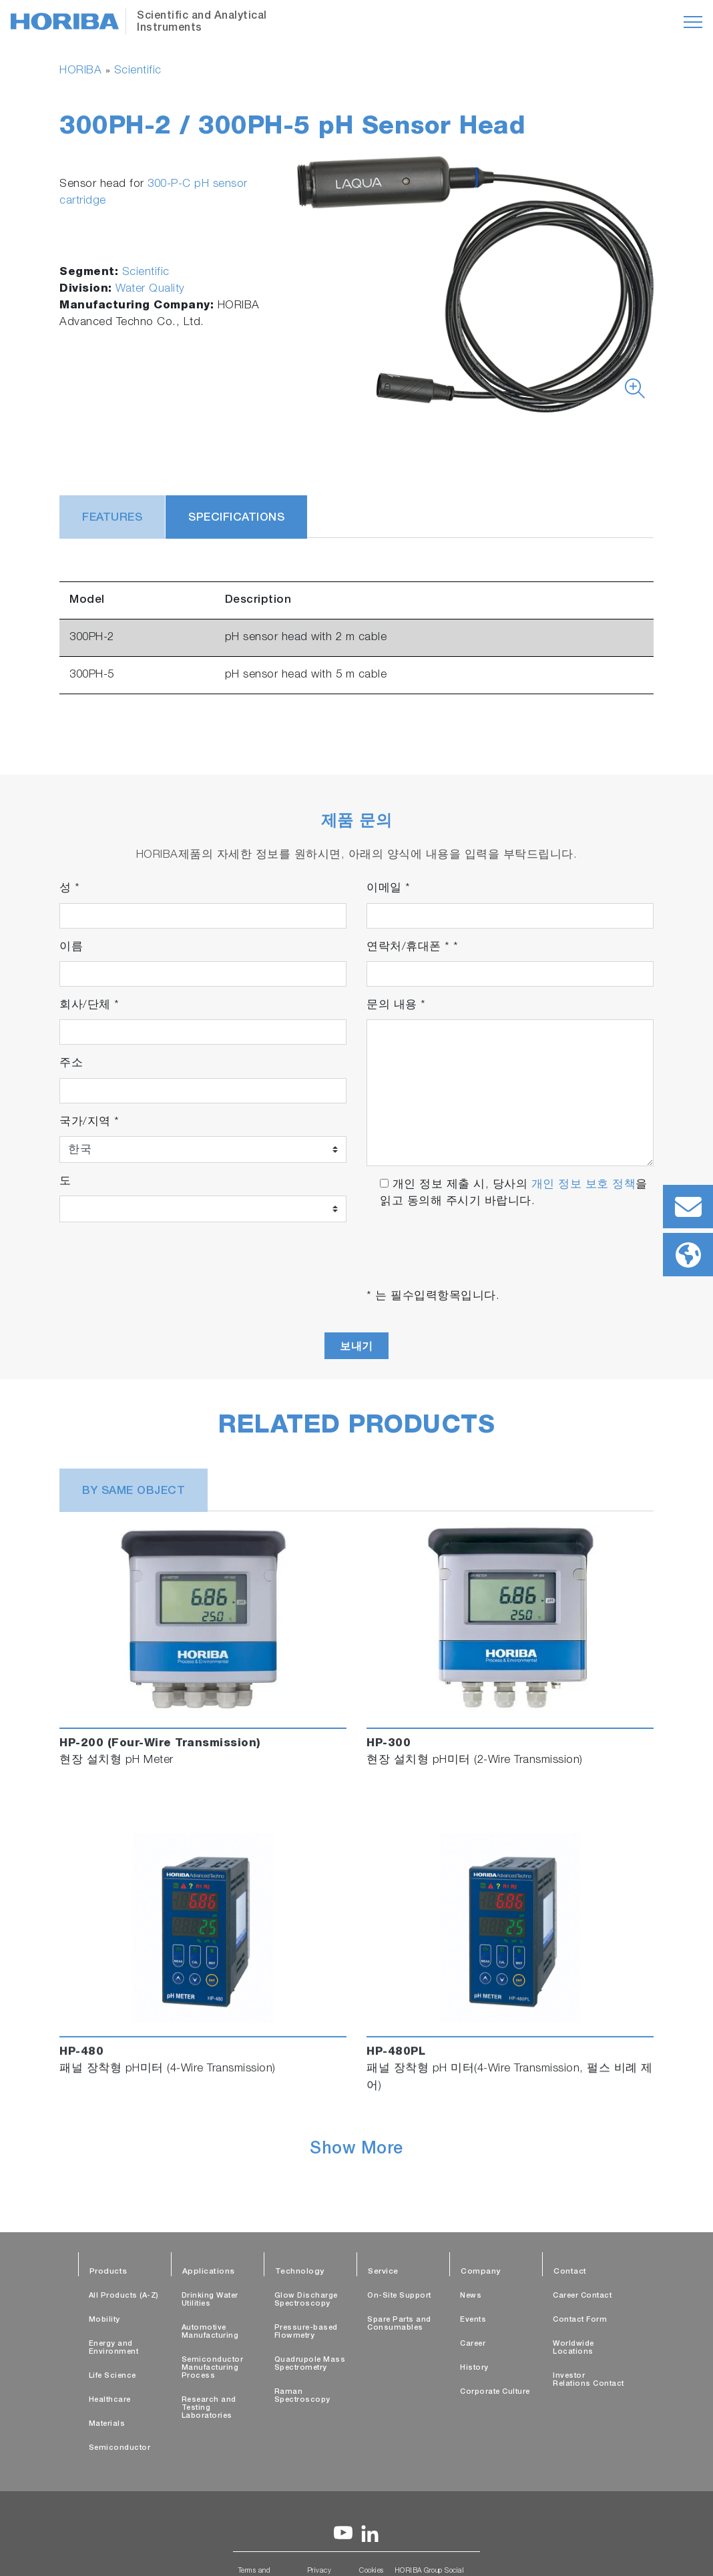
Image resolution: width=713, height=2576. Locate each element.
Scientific (138, 71)
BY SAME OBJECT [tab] (133, 1491)
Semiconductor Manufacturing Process (213, 2368)
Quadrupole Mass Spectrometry (310, 2364)
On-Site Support (399, 2296)
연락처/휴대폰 (413, 947)
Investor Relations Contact (588, 2380)
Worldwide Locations (573, 2348)
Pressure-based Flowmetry (306, 2332)
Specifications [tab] (236, 518)
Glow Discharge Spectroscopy (306, 2300)
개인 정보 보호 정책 (583, 1185)
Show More (356, 2150)
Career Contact (582, 2296)
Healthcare (110, 2400)
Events (473, 2320)
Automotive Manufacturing (210, 2332)
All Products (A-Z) (124, 2296)
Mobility (104, 2320)
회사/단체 (89, 1005)
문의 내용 (396, 1005)
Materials (107, 2424)
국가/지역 (89, 1122)
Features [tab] (112, 518)
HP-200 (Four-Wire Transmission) (159, 1744)
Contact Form (580, 2320)
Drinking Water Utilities (210, 2300)
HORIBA (80, 71)
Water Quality (150, 289)
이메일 (389, 888)
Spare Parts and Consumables (399, 2324)
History (474, 2368)
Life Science (112, 2376)
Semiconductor (120, 2448)
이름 (71, 947)
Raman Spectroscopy (302, 2396)
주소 (71, 1063)
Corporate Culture (495, 2392)
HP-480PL (396, 2052)
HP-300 (389, 1744)
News (470, 2296)
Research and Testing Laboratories (209, 2408)
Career (472, 2344)
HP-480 (81, 2052)
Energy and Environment (114, 2348)
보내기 (356, 1346)
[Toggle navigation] (693, 22)
